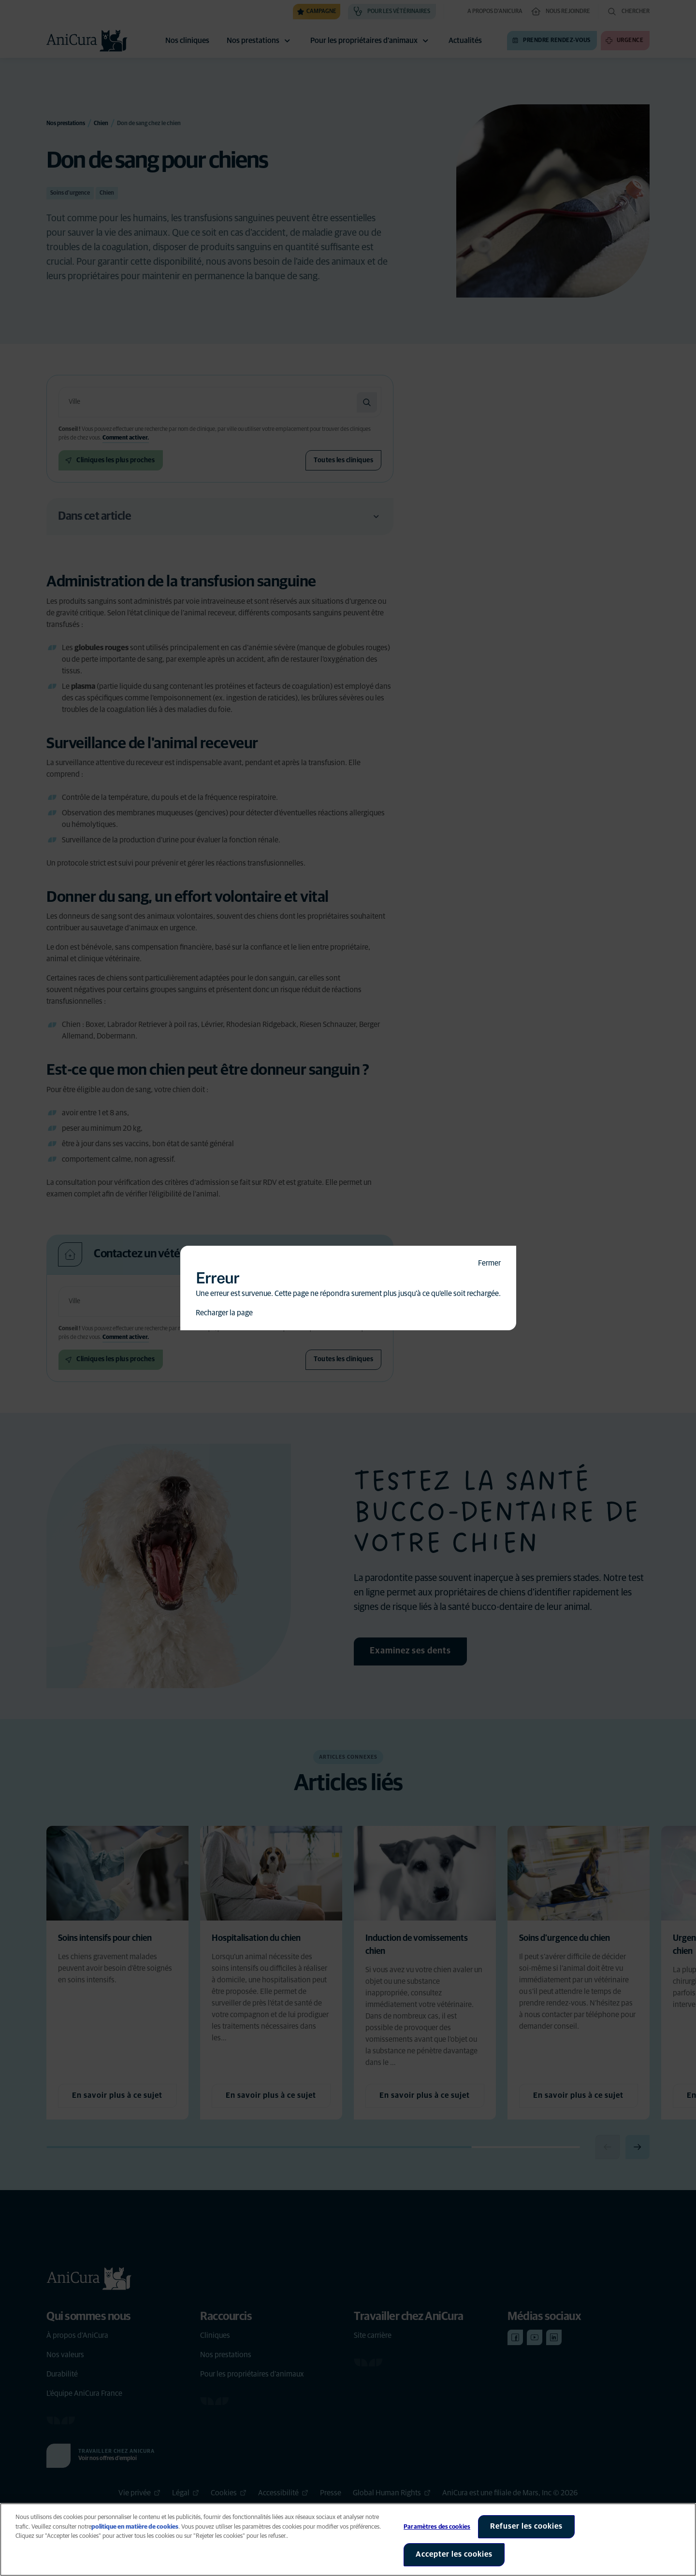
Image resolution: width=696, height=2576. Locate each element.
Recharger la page (224, 1313)
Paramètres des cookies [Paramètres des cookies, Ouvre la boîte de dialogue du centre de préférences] (437, 2527)
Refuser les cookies (526, 2526)
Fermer (489, 1263)
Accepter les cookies (454, 2554)
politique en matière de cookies (134, 2527)
